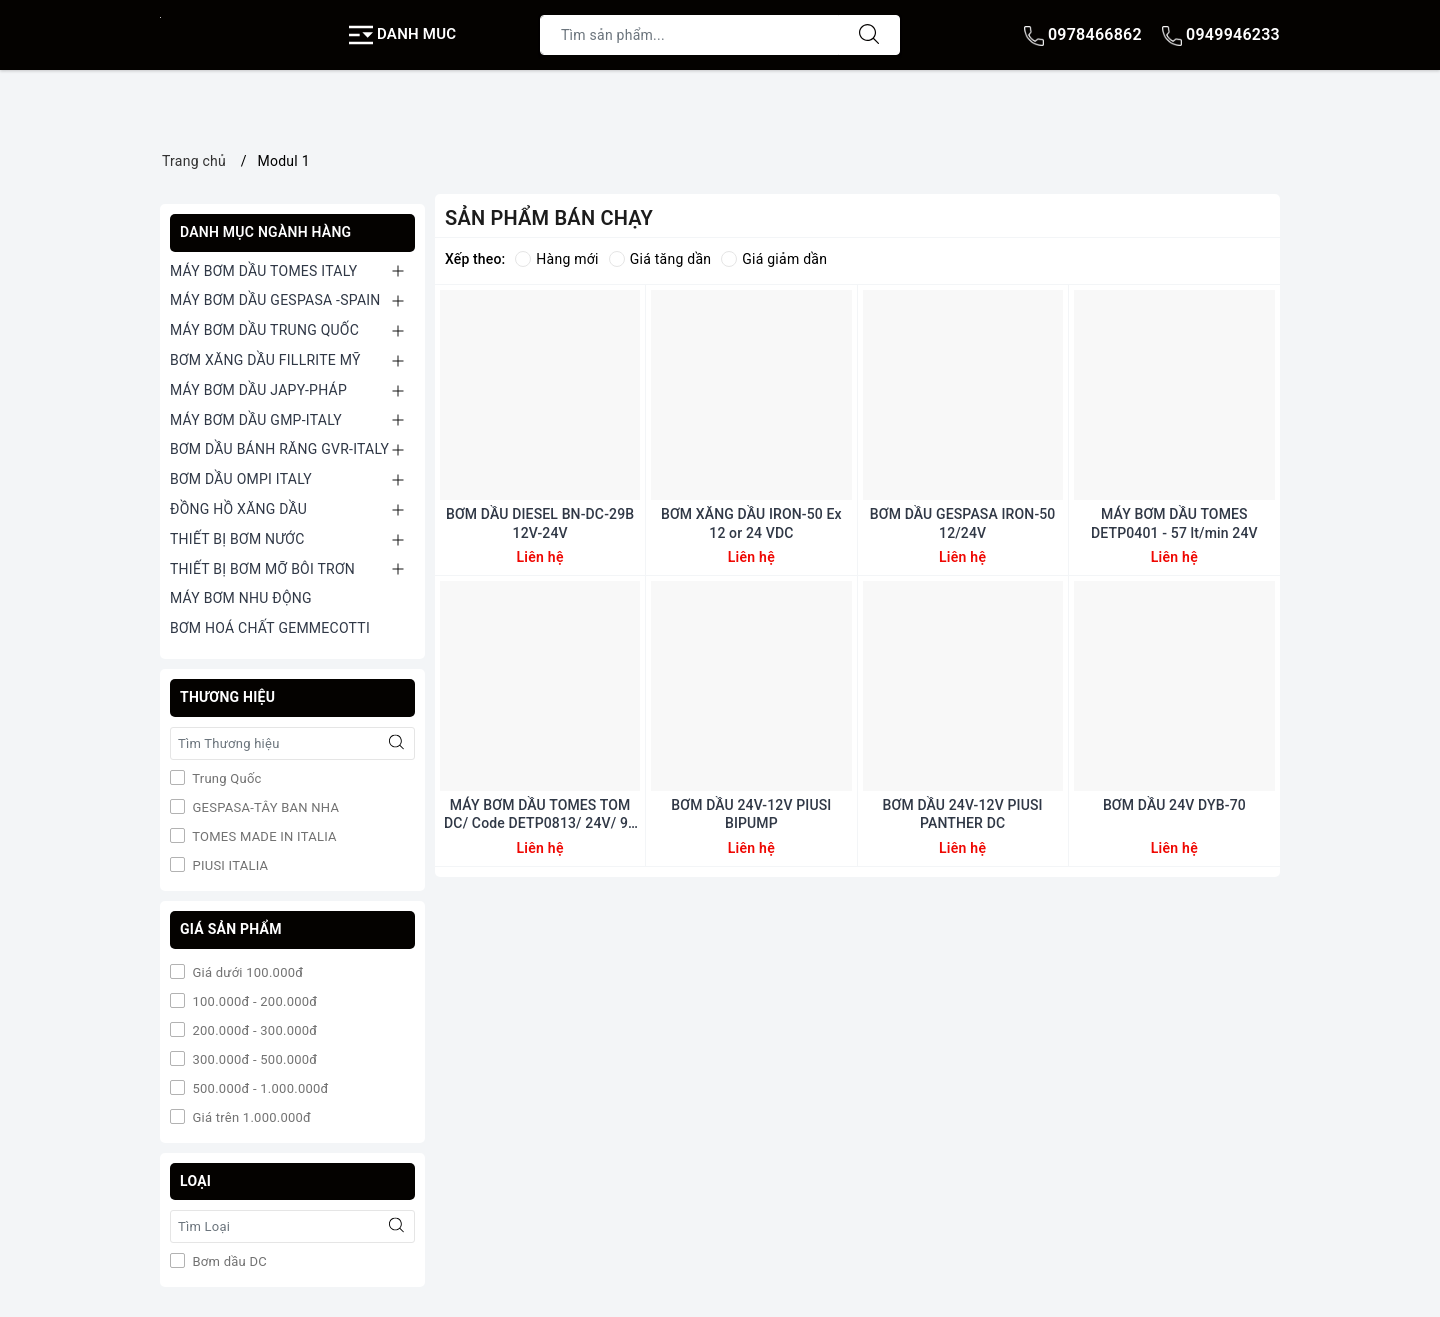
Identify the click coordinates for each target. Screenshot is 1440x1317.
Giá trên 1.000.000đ (250, 1117)
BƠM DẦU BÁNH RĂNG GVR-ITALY (279, 449)
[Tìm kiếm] (869, 35)
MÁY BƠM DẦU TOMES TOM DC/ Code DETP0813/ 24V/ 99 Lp (540, 814)
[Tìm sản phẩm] (689, 35)
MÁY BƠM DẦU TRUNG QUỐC (264, 330)
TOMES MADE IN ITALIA (263, 836)
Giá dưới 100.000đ (246, 972)
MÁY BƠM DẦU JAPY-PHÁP (258, 390)
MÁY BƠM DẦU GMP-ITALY (256, 420)
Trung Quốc (225, 778)
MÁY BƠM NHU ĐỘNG (241, 598)
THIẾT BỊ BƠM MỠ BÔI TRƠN (262, 569)
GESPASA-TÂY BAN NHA (264, 807)
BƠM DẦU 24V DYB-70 (1174, 805)
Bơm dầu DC (228, 1261)
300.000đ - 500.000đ (253, 1059)
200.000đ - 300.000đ (253, 1030)
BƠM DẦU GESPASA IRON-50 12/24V (963, 523)
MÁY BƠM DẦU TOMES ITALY (263, 271)
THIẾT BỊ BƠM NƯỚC (237, 539)
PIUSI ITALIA (228, 865)
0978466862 (1083, 34)
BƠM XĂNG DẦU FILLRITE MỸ (265, 360)
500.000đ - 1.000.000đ (259, 1088)
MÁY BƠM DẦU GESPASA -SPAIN (275, 300)
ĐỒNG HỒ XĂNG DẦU (238, 509)
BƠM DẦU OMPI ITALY (241, 479)
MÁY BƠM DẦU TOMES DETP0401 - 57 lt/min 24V (1174, 523)
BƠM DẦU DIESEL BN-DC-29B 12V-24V (540, 523)
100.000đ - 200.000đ (253, 1001)
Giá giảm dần (774, 259)
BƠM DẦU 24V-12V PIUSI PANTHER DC (963, 814)
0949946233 (1221, 34)
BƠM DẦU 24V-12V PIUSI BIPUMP (751, 814)
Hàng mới (556, 259)
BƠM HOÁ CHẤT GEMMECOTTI (270, 628)
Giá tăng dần (660, 259)
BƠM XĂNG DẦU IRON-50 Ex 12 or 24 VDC (751, 523)
